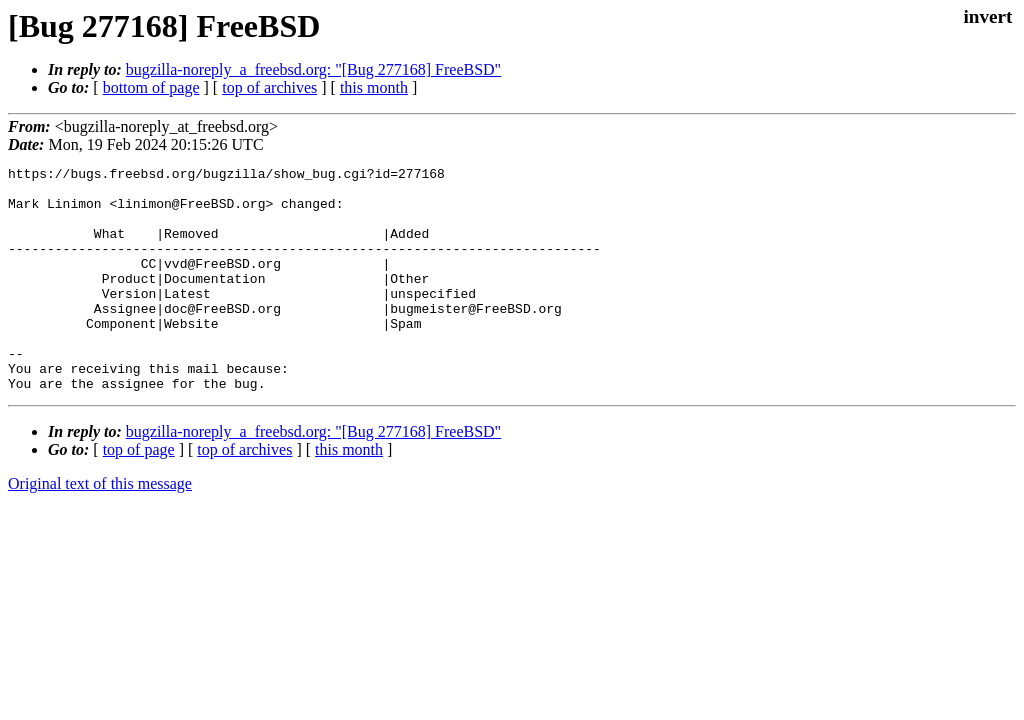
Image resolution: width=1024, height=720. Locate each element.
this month (374, 87)
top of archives (269, 87)
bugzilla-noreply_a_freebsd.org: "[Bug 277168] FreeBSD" (313, 69)
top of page (139, 494)
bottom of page (151, 87)
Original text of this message (100, 528)
